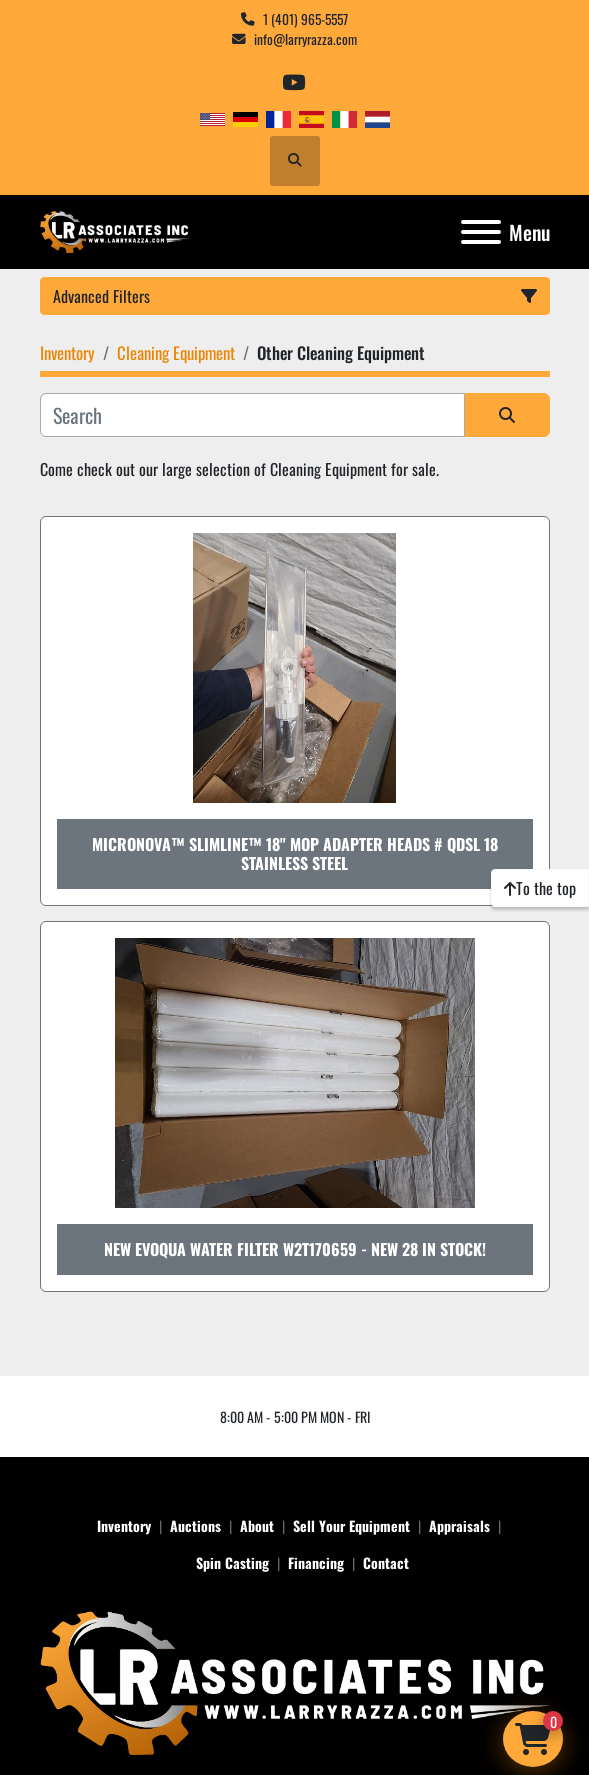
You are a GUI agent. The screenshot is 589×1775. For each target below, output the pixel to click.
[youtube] (293, 82)
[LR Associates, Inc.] (295, 1680)
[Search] (252, 415)
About (257, 1525)
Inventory (124, 1525)
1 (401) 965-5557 (305, 19)
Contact (386, 1562)
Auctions (195, 1525)
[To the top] (540, 888)
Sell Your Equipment (351, 1525)
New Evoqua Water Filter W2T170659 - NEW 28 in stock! (295, 1249)
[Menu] (481, 232)
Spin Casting (232, 1562)
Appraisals (459, 1525)
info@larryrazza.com (305, 39)
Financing (316, 1562)
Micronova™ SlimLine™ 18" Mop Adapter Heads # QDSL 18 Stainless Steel (295, 853)
